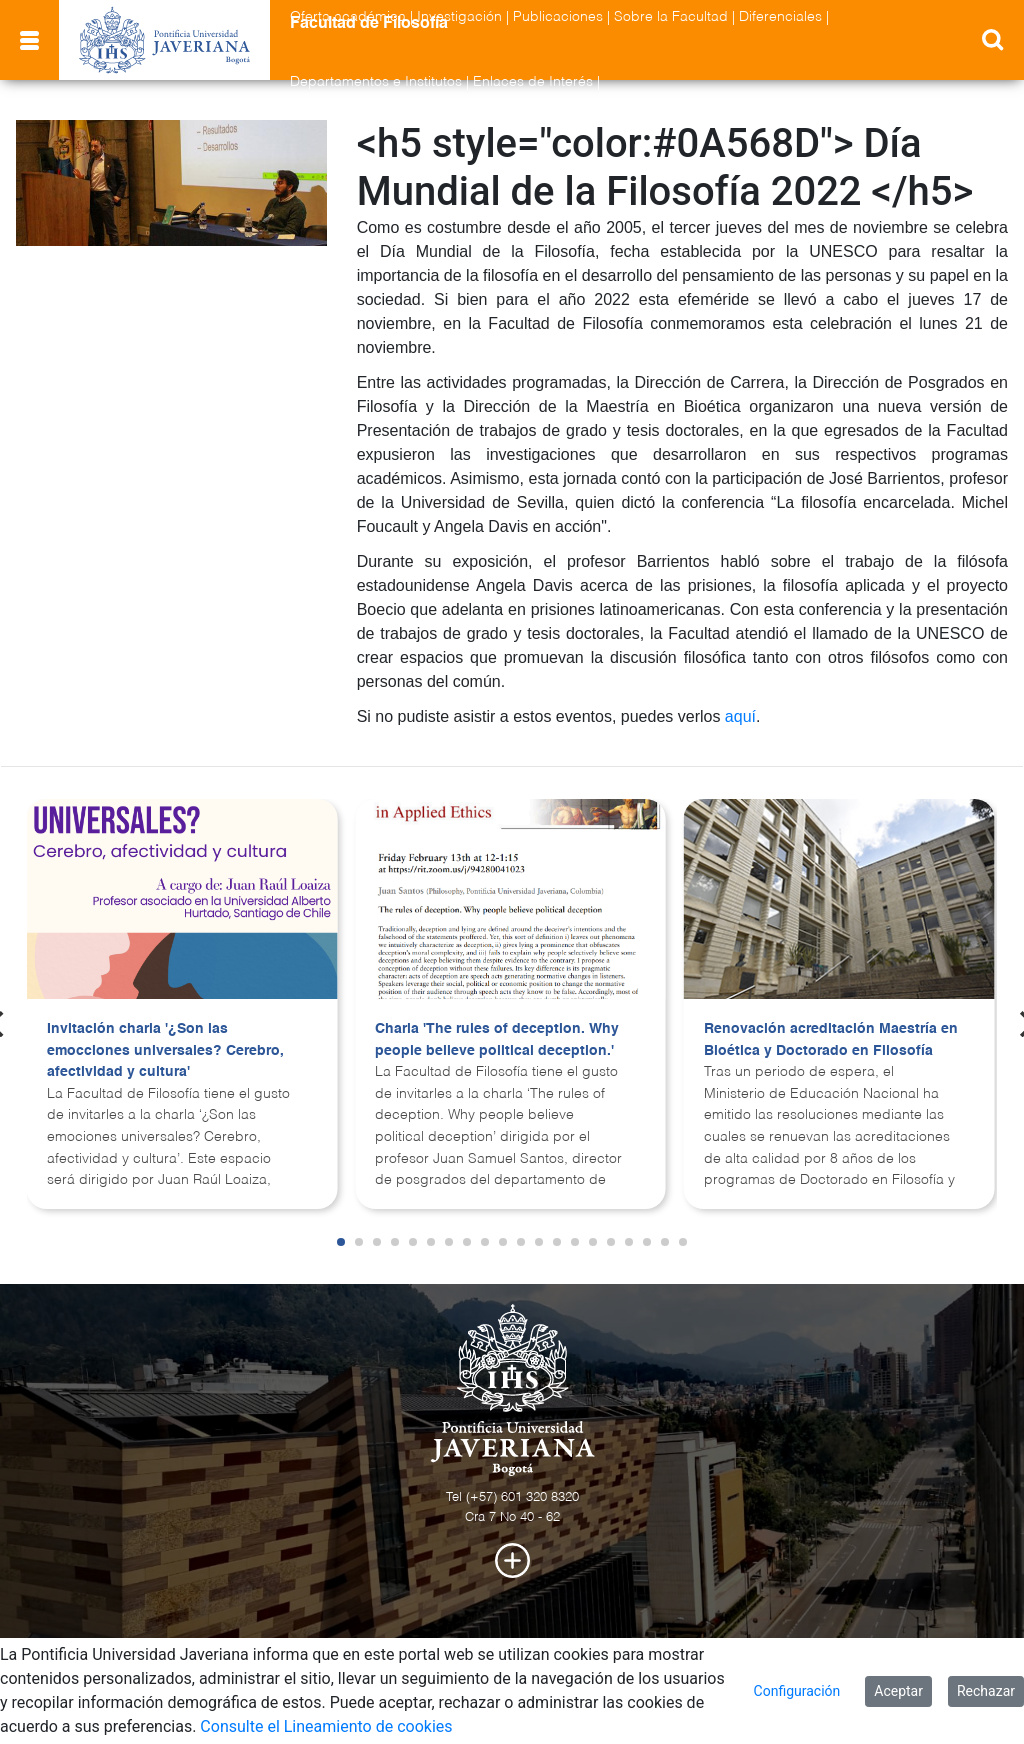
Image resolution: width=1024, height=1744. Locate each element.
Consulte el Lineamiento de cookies (326, 1726)
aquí (740, 716)
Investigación (459, 17)
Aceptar (898, 1691)
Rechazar (986, 1691)
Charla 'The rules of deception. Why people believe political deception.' (497, 1040)
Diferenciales (780, 17)
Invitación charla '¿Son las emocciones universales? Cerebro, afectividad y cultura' (165, 1050)
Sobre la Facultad (671, 17)
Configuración (797, 1691)
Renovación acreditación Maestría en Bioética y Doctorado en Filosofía (831, 1040)
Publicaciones (558, 17)
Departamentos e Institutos (376, 82)
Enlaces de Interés (533, 82)
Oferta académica (348, 17)
